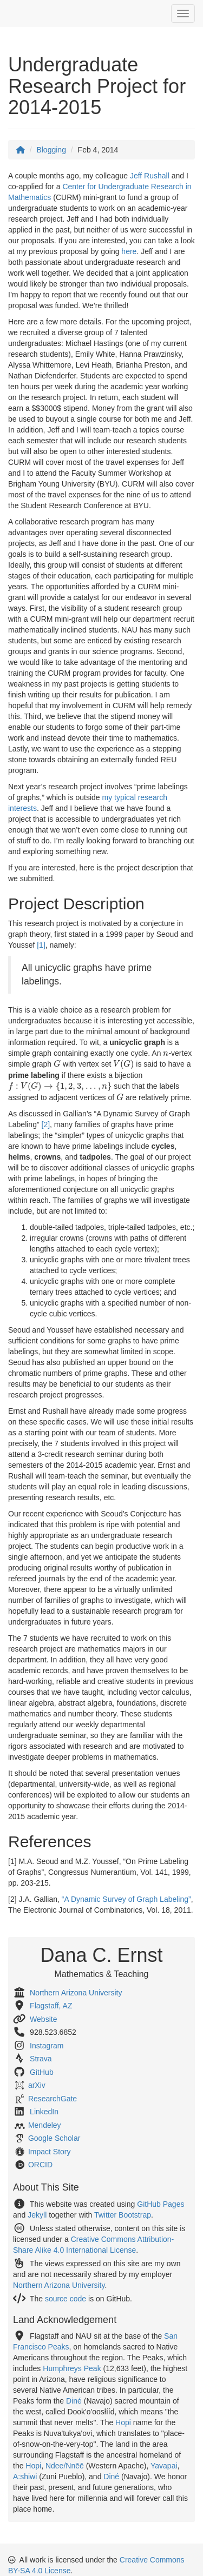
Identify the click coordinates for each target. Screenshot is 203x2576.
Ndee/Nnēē (64, 2465)
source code (65, 2298)
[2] (46, 1124)
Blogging (51, 149)
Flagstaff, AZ (51, 2005)
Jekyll (37, 2215)
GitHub (42, 2072)
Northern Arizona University (76, 1992)
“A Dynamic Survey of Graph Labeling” (126, 1899)
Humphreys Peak (72, 2368)
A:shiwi (25, 2476)
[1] (41, 945)
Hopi (123, 2422)
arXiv (36, 2085)
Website (43, 2019)
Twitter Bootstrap (122, 2215)
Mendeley (44, 2125)
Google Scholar (54, 2138)
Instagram (46, 2045)
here (128, 251)
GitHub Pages (160, 2204)
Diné (74, 2401)
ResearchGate (52, 2098)
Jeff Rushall (149, 175)
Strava (40, 2058)
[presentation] (165, 1054)
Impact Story (49, 2151)
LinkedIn (44, 2111)
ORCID (40, 2164)
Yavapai (164, 2465)
